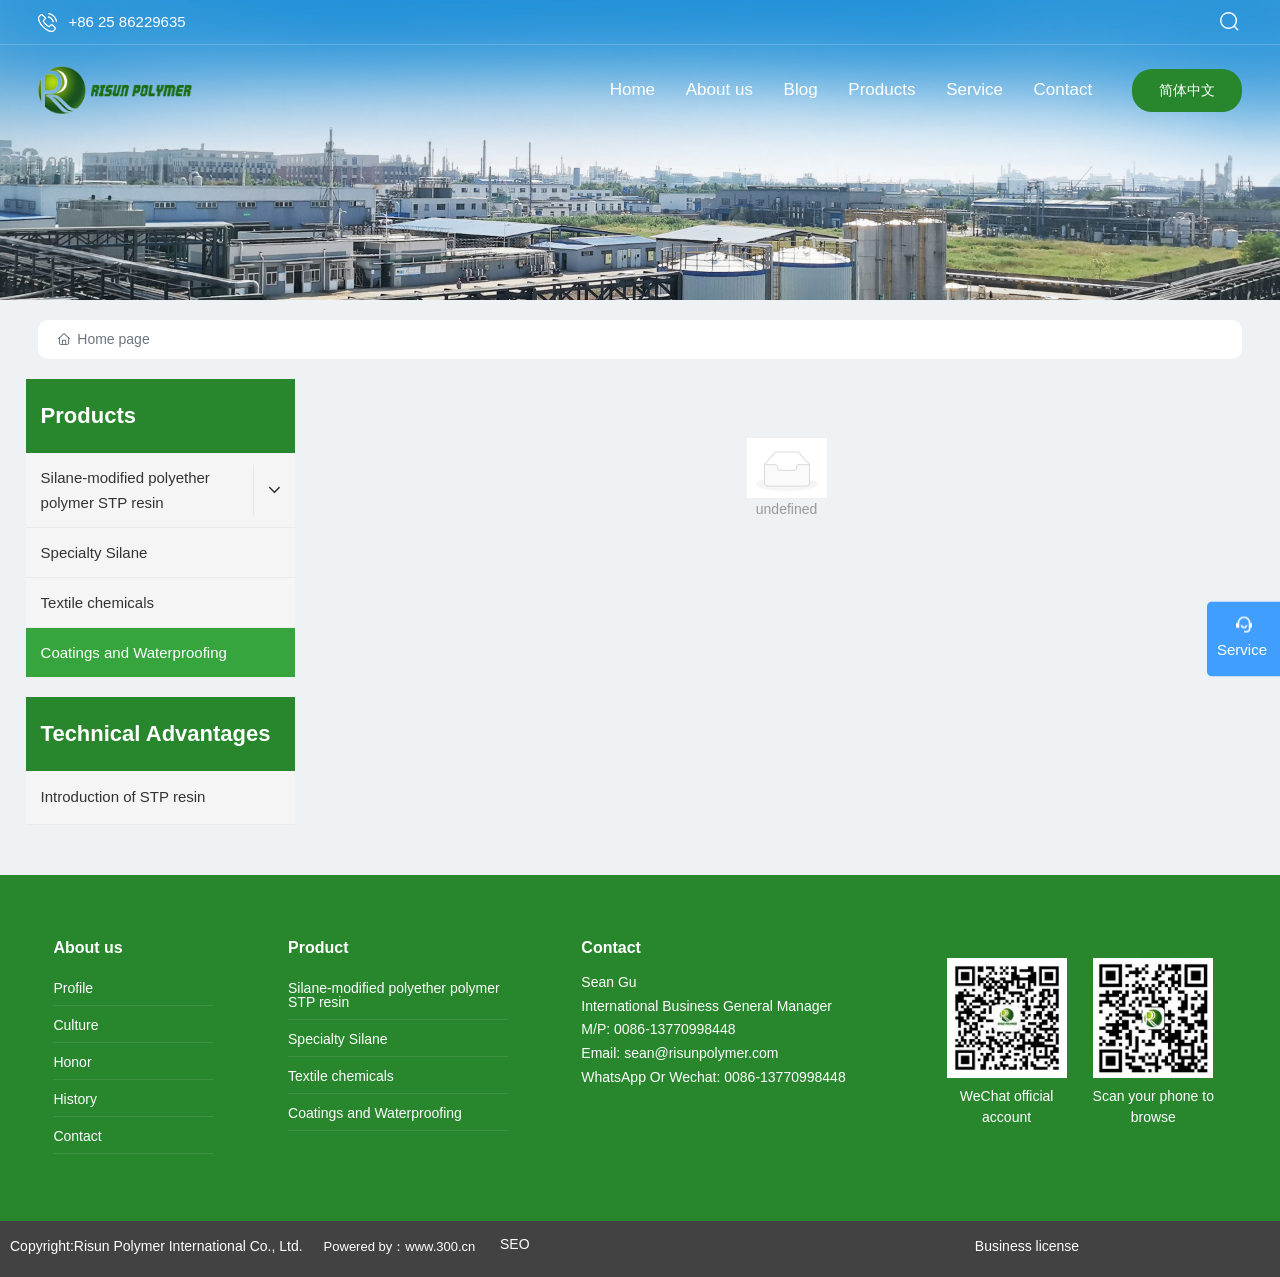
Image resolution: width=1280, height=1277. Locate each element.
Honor (72, 1062)
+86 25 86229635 (126, 21)
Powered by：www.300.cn (401, 1246)
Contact (77, 1136)
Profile (73, 988)
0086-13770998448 (674, 1029)
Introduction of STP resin (123, 796)
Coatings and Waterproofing (375, 1113)
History (75, 1099)
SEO (515, 1244)
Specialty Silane (338, 1039)
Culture (75, 1025)
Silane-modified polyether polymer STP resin (394, 995)
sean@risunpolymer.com (701, 1053)
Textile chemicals (341, 1076)
